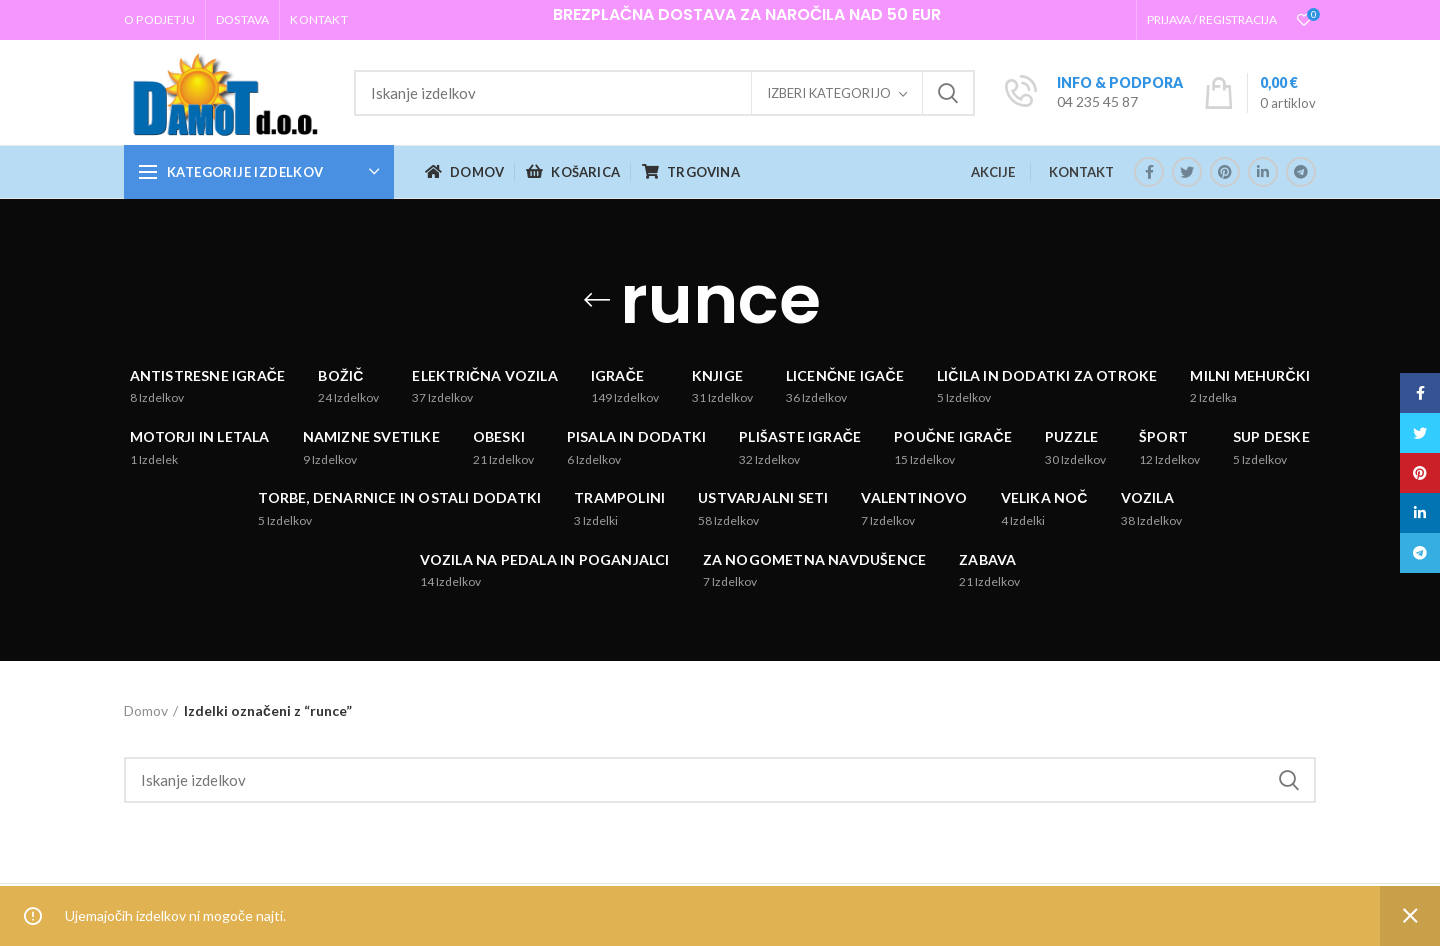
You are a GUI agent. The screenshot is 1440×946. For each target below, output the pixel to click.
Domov (146, 710)
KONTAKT (1081, 172)
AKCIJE (993, 172)
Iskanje (948, 93)
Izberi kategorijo (829, 93)
